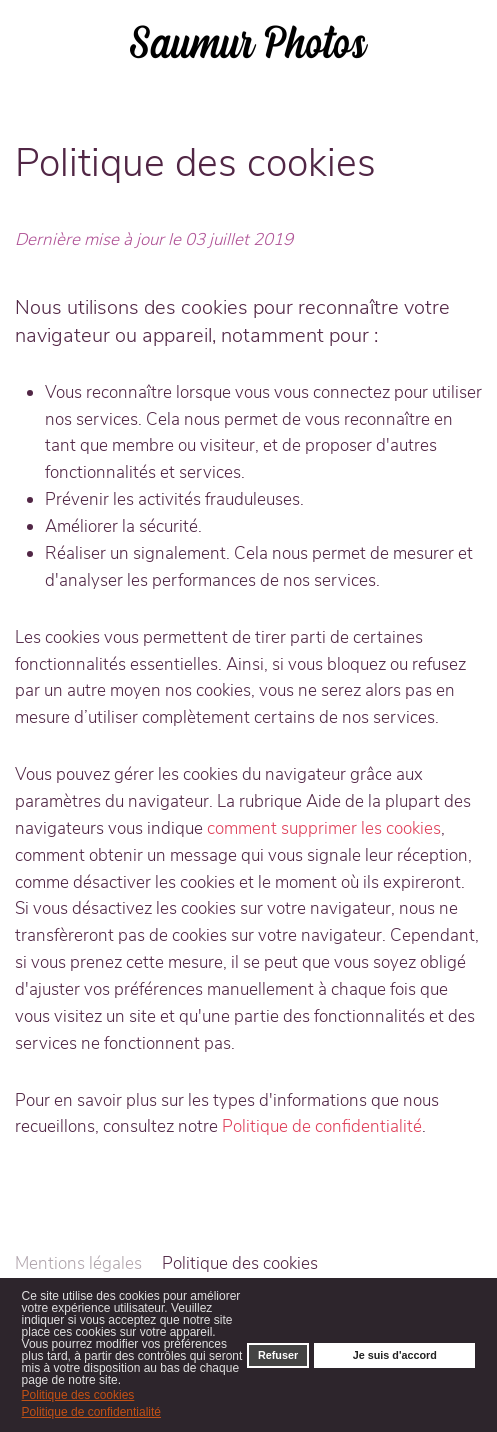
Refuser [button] (278, 1355)
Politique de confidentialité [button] (91, 1412)
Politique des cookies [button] (78, 1395)
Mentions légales (78, 1263)
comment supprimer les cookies (324, 828)
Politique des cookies (240, 1263)
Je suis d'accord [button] (395, 1355)
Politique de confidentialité (322, 1126)
